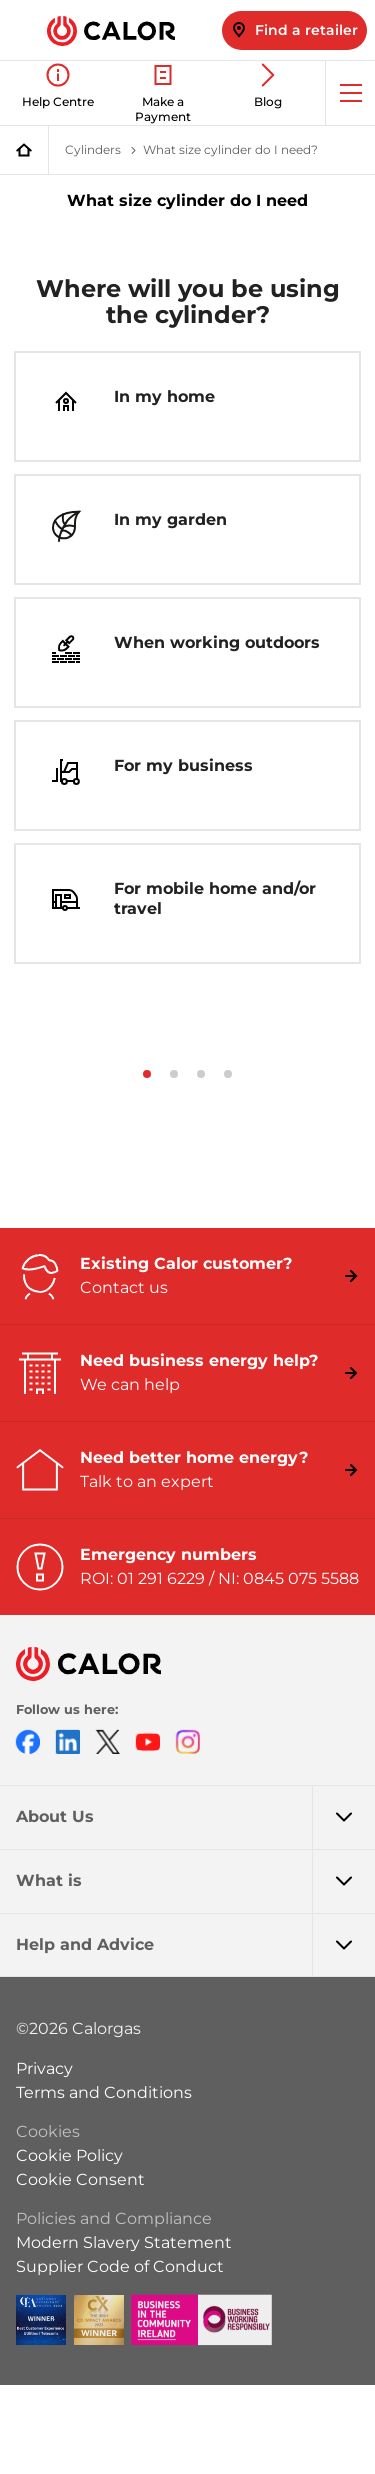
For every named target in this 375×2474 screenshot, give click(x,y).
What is (195, 1881)
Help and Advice (195, 1945)
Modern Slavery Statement (124, 2242)
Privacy (44, 2068)
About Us (195, 1817)
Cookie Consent (80, 2179)
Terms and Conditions (104, 2092)
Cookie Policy (69, 2155)
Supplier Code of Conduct (120, 2266)
